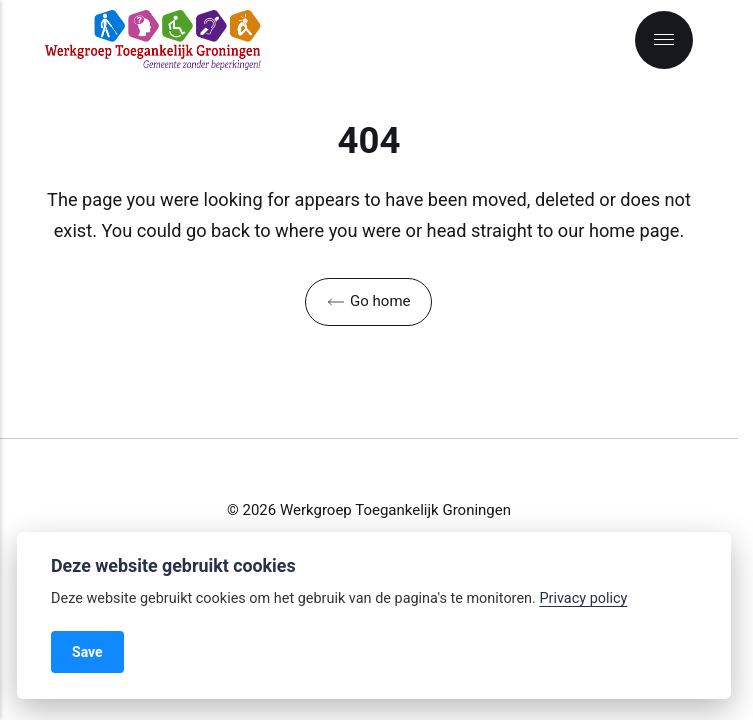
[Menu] (664, 40)
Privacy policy (583, 598)
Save (87, 652)
